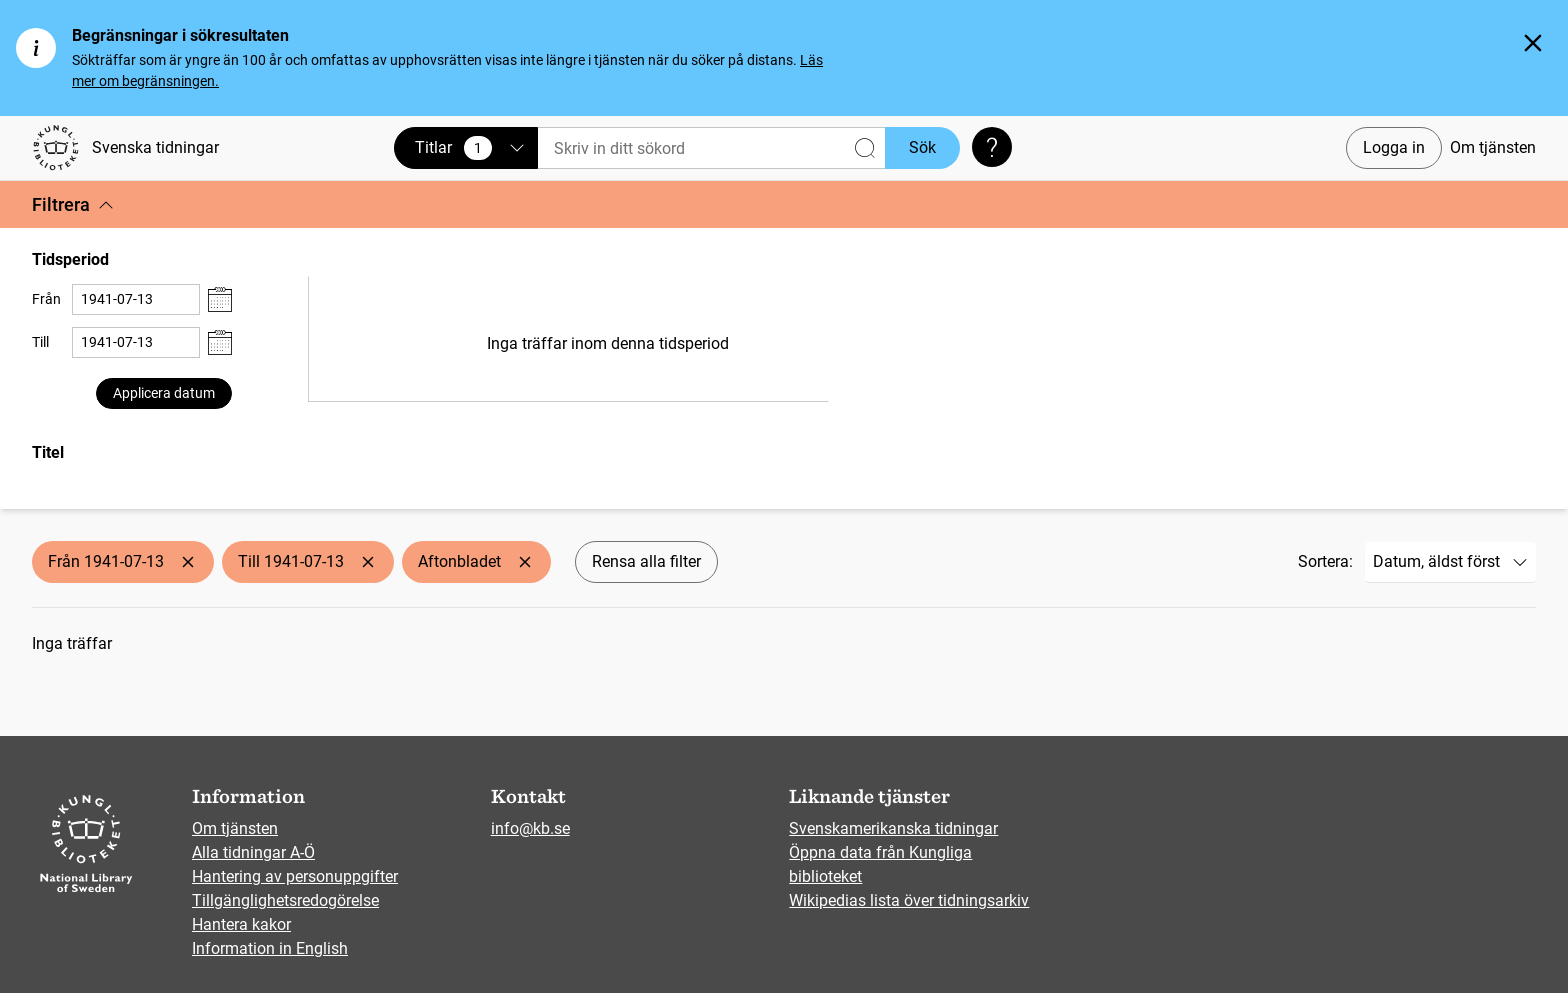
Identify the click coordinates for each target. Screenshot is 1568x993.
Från (46, 299)
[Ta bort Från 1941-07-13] (188, 562)
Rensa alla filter (646, 561)
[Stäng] (1533, 43)
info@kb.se (530, 828)
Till (40, 342)
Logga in (1394, 147)
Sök (922, 147)
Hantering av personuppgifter (295, 876)
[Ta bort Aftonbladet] (525, 562)
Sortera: (1325, 561)
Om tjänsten (1493, 147)
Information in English (270, 948)
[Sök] (711, 148)
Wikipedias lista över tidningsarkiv (909, 900)
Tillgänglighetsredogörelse (285, 900)
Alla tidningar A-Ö (253, 852)
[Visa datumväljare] (220, 299)
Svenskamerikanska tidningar (893, 828)
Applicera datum (164, 393)
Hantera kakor (241, 924)
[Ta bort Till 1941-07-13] (368, 562)
